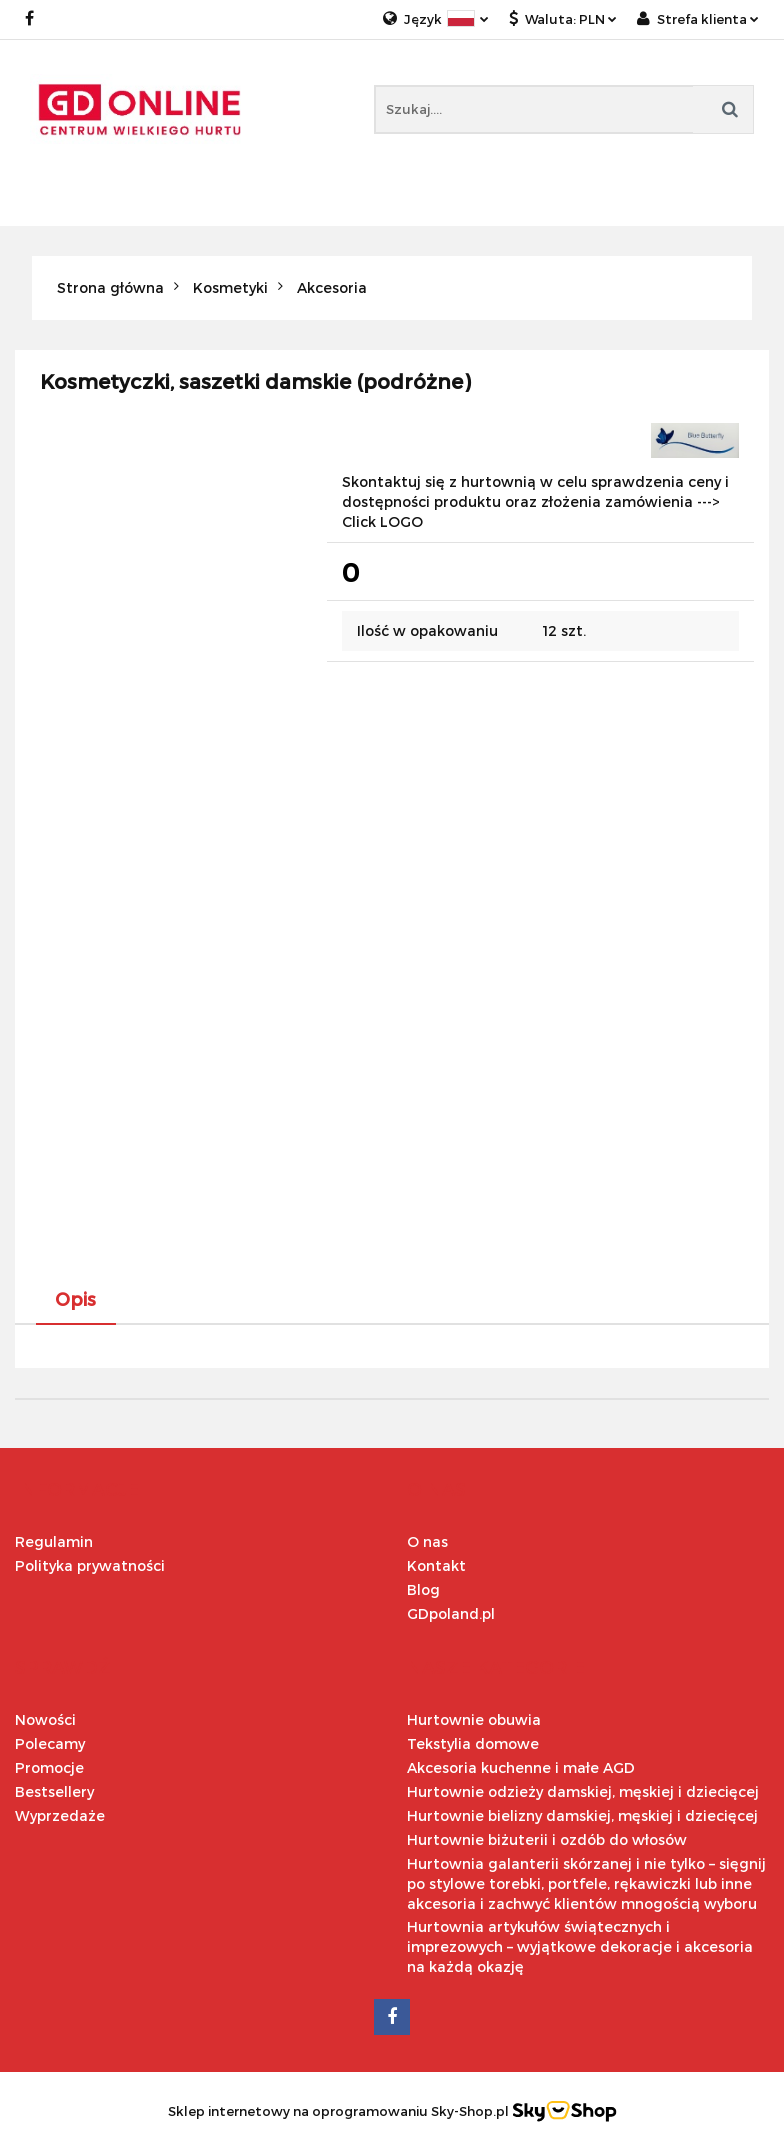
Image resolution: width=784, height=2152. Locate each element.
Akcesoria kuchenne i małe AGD (521, 1767)
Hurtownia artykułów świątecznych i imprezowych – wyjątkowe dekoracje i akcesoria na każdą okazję (580, 1946)
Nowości (45, 1719)
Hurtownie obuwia (474, 1719)
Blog (423, 1589)
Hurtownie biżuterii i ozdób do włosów (547, 1839)
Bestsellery (54, 1791)
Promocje (49, 1767)
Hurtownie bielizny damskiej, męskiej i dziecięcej (582, 1815)
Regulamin (54, 1541)
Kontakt (436, 1565)
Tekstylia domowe (473, 1743)
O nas (427, 1541)
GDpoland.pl (451, 1613)
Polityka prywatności (90, 1565)
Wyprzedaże (60, 1815)
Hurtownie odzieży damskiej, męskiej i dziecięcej (583, 1791)
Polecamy (50, 1743)
